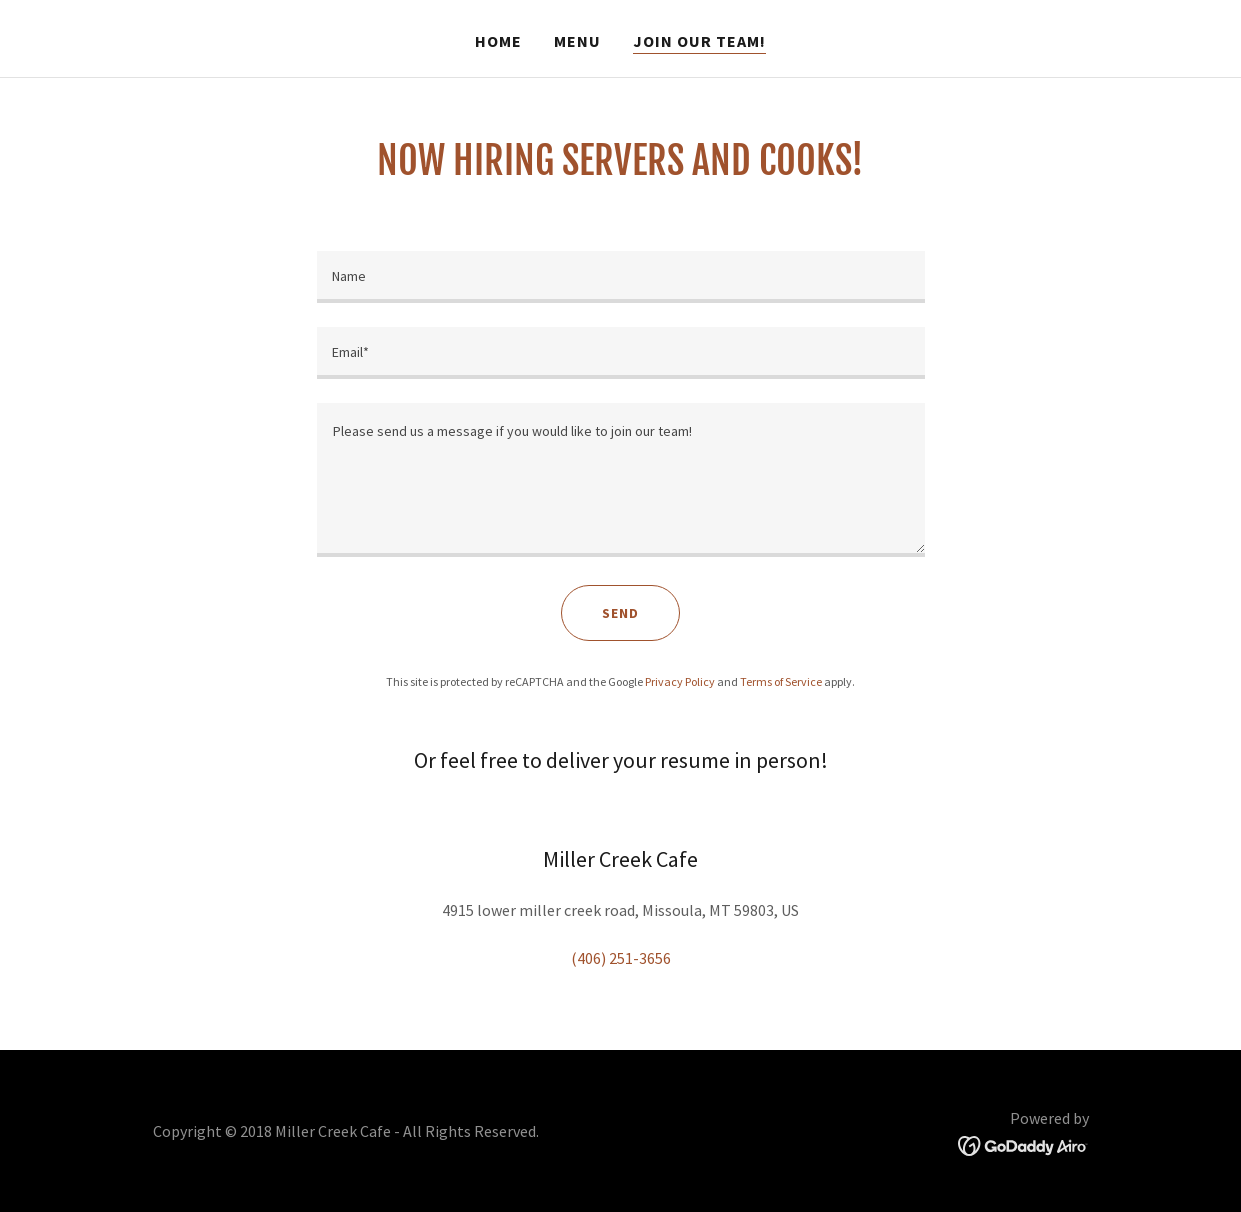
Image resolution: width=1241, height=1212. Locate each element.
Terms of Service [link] (781, 681)
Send (620, 613)
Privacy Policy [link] (680, 681)
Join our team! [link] (699, 41)
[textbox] (621, 277)
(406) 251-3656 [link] (621, 958)
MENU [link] (577, 41)
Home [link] (498, 41)
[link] (1023, 1144)
